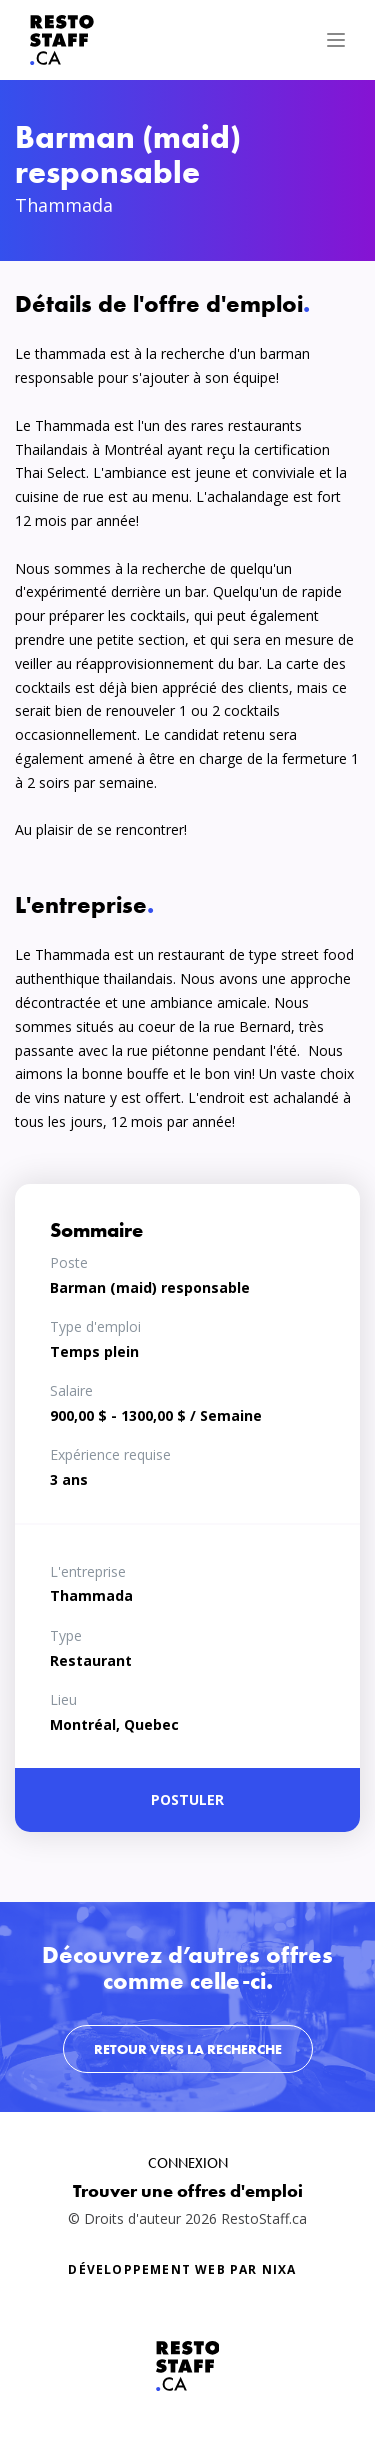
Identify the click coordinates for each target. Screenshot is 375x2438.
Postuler (187, 1799)
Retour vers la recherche (188, 2049)
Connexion (188, 2163)
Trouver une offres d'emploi (188, 2190)
